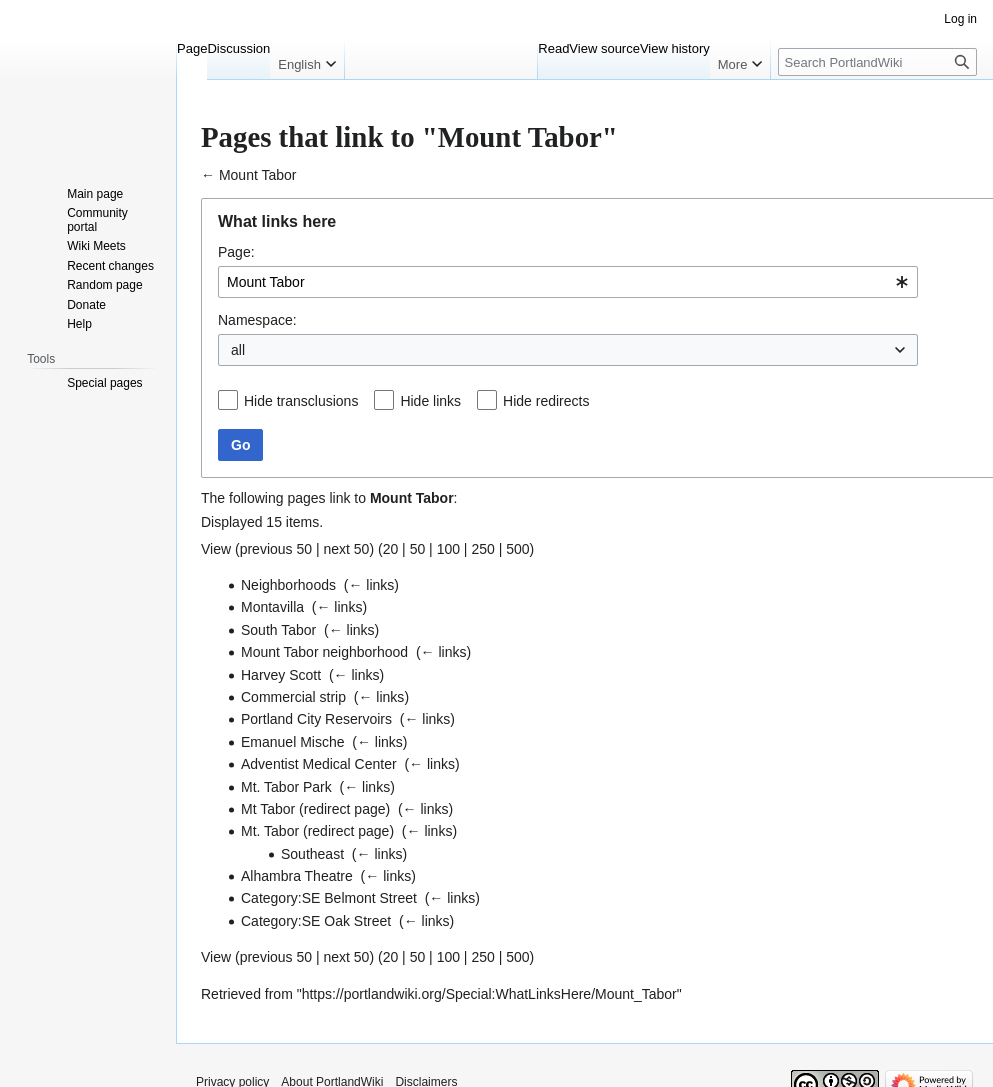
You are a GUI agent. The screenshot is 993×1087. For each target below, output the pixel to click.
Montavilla (272, 607)
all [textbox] (238, 350)
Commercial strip (293, 697)
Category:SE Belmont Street (329, 898)
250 (482, 549)
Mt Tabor (268, 809)
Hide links (430, 401)
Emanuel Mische (293, 742)
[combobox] (568, 282)
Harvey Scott (281, 675)
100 (448, 549)
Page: (236, 252)
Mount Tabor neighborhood (324, 652)
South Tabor (278, 630)
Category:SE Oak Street (316, 921)
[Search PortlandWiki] (877, 62)
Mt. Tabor (270, 831)
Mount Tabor (258, 175)
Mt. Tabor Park (286, 787)
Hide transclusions (301, 401)
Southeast (312, 854)
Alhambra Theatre (297, 876)
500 (517, 549)
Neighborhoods (288, 585)
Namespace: (257, 320)
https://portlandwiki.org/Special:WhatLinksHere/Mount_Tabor (489, 994)
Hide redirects (546, 401)
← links (371, 585)
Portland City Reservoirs (316, 719)
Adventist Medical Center (319, 764)
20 (391, 549)
